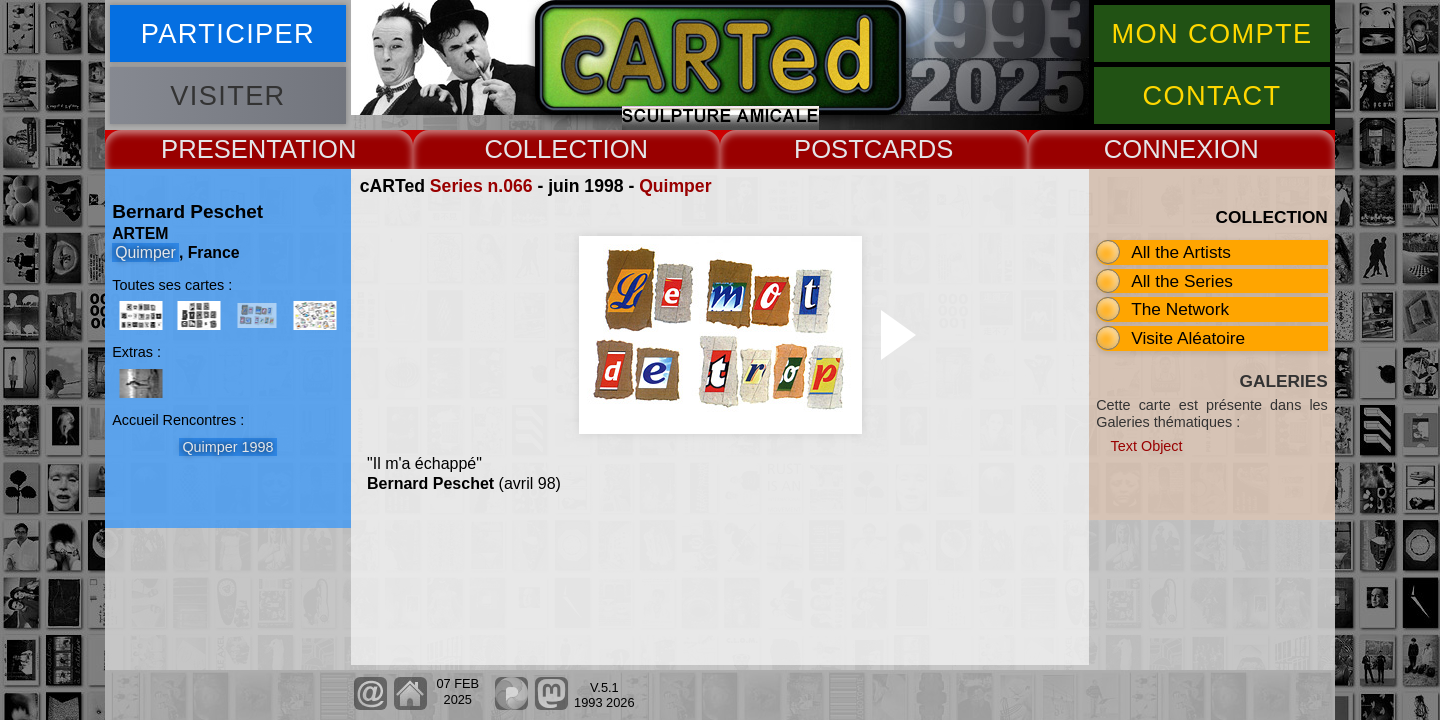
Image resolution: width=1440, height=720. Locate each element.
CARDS (909, 149)
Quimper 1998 (227, 447)
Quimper (675, 186)
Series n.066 (481, 186)
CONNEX (1159, 149)
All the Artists (1181, 252)
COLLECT (543, 149)
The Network (1180, 309)
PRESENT (220, 149)
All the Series (1182, 281)
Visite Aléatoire (1188, 338)
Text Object (1147, 446)
